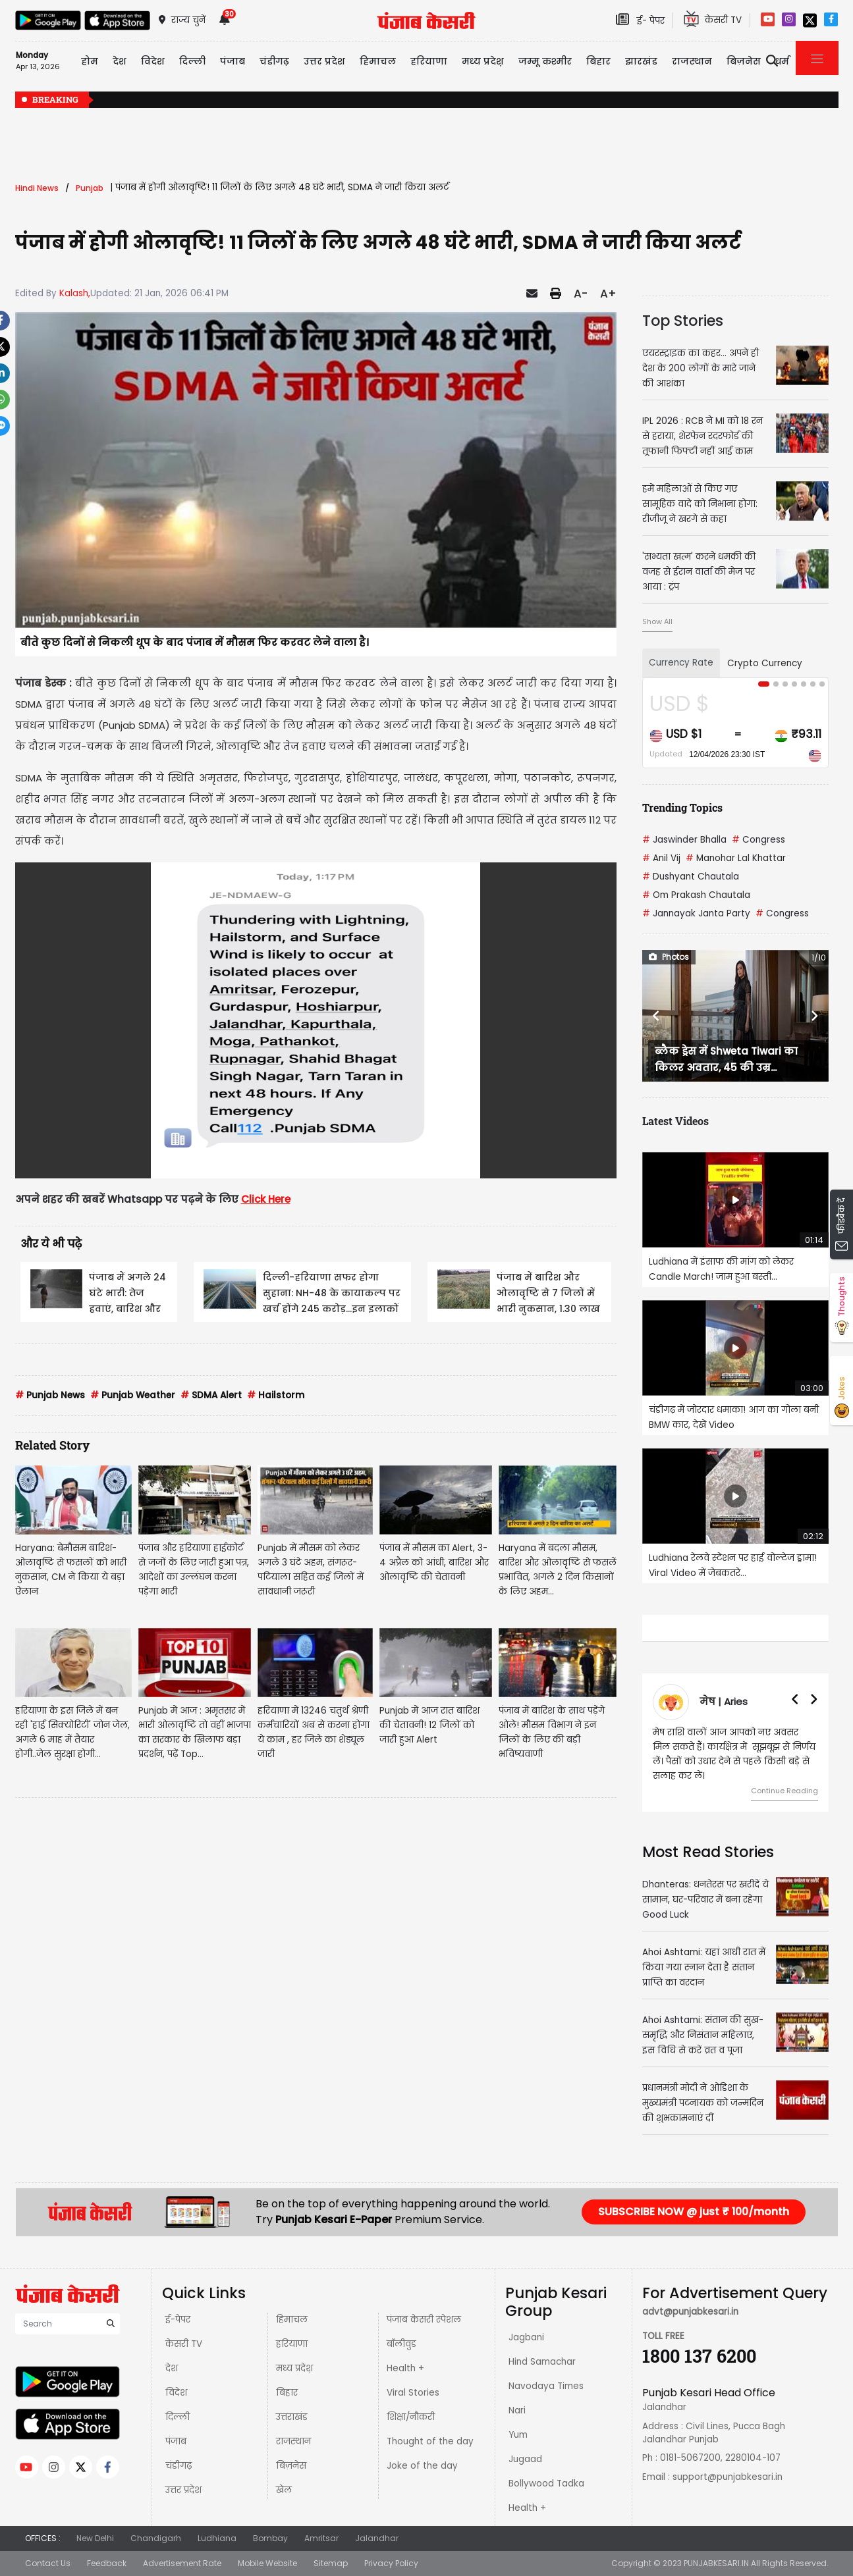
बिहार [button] (598, 61)
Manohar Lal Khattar (736, 858)
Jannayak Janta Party (696, 913)
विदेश (176, 2392)
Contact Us (47, 2563)
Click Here (265, 1199)
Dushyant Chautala (690, 876)
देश (171, 2368)
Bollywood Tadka (546, 2483)
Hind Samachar (542, 2361)
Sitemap (331, 2563)
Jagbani (526, 2337)
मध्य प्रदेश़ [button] (483, 61)
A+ (608, 294)
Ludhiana (217, 2538)
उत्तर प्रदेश (183, 2490)
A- (581, 294)
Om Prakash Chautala (696, 895)
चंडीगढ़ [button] (274, 61)
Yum (518, 2435)
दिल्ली (192, 61)
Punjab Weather (132, 1395)
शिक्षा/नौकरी (411, 2417)
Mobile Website (267, 2563)
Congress (758, 839)
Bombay (270, 2538)
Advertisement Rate (182, 2563)
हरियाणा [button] (428, 61)
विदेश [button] (153, 61)
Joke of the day (422, 2465)
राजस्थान (293, 2441)
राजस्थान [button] (692, 61)
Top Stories (682, 320)
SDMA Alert (211, 1395)
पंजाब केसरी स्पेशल (424, 2319)
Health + (405, 2368)
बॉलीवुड (401, 2344)
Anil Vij (661, 858)
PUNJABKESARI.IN (716, 2563)
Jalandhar (377, 2538)
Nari (517, 2410)
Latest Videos (675, 1121)
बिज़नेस (291, 2465)
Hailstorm (275, 1395)
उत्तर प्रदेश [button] (324, 61)
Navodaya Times (546, 2386)
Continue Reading (784, 1790)
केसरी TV (183, 2344)
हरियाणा (292, 2344)
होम (89, 61)
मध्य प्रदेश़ (294, 2368)
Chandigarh (155, 2538)
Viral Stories (413, 2392)
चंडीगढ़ (178, 2465)
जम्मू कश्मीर (545, 61)
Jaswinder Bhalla (684, 839)
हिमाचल (292, 2319)
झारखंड (641, 61)
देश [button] (119, 61)
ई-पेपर (177, 2319)
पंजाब (175, 2441)
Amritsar (321, 2538)
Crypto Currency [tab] (764, 663)
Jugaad (525, 2459)
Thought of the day (430, 2441)
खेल (284, 2490)
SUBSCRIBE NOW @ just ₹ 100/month (693, 2211)
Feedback (106, 2563)
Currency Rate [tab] (681, 662)
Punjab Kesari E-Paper (335, 2219)
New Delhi (95, 2538)
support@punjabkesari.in (728, 2477)
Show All (657, 621)
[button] (656, 1016)
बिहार (287, 2392)
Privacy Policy (391, 2563)
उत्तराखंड (292, 2417)
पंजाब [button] (232, 61)
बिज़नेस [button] (744, 61)
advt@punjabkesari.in (690, 2311)
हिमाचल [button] (378, 61)
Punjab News (50, 1395)
